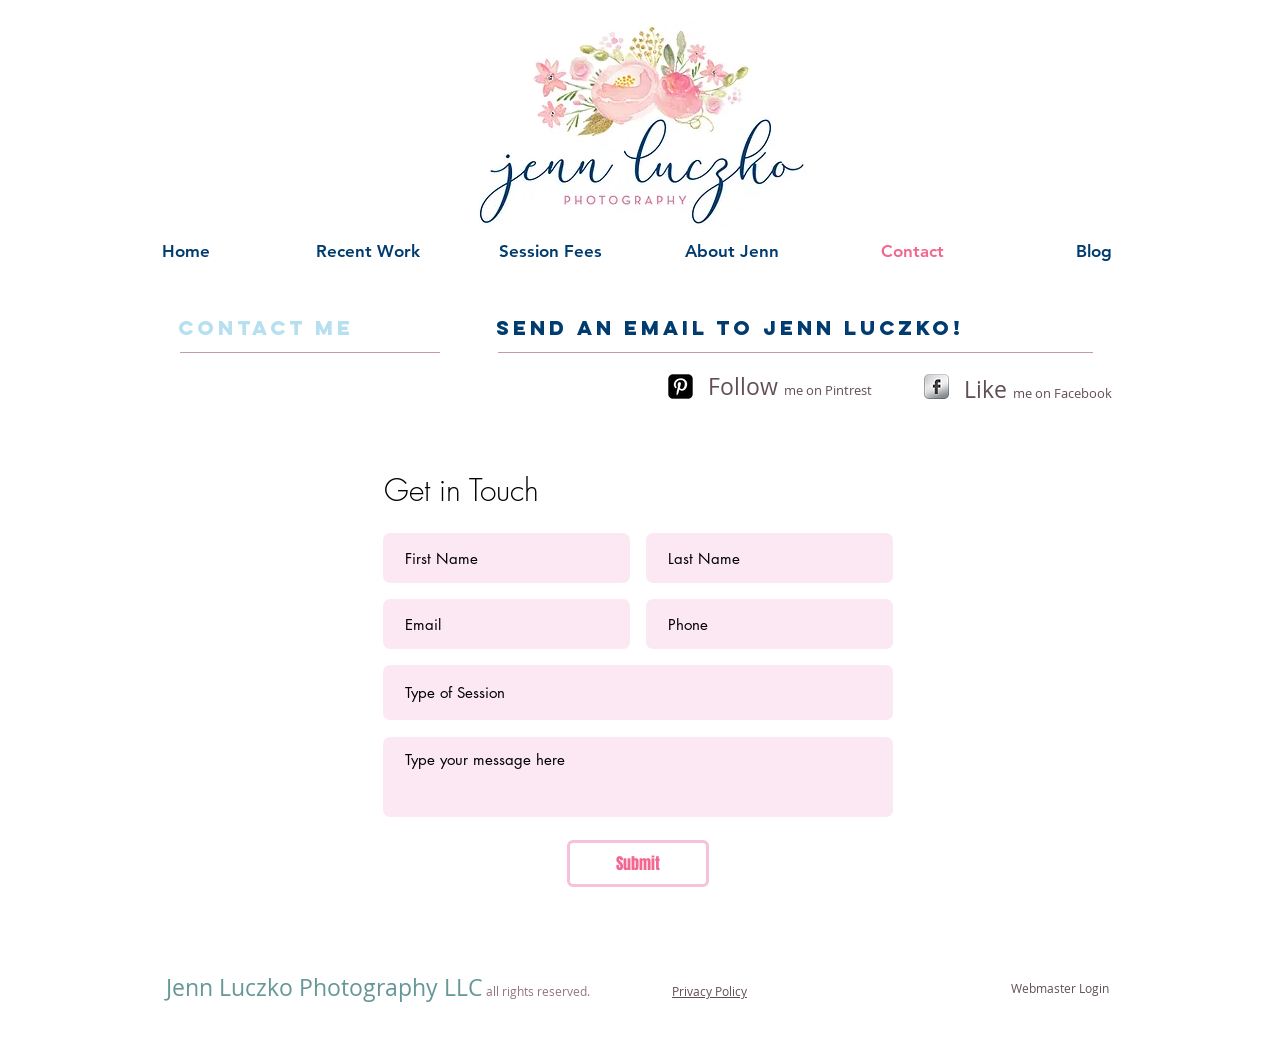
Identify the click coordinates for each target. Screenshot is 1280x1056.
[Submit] (638, 863)
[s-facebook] (936, 386)
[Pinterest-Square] (680, 386)
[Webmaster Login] (1060, 988)
